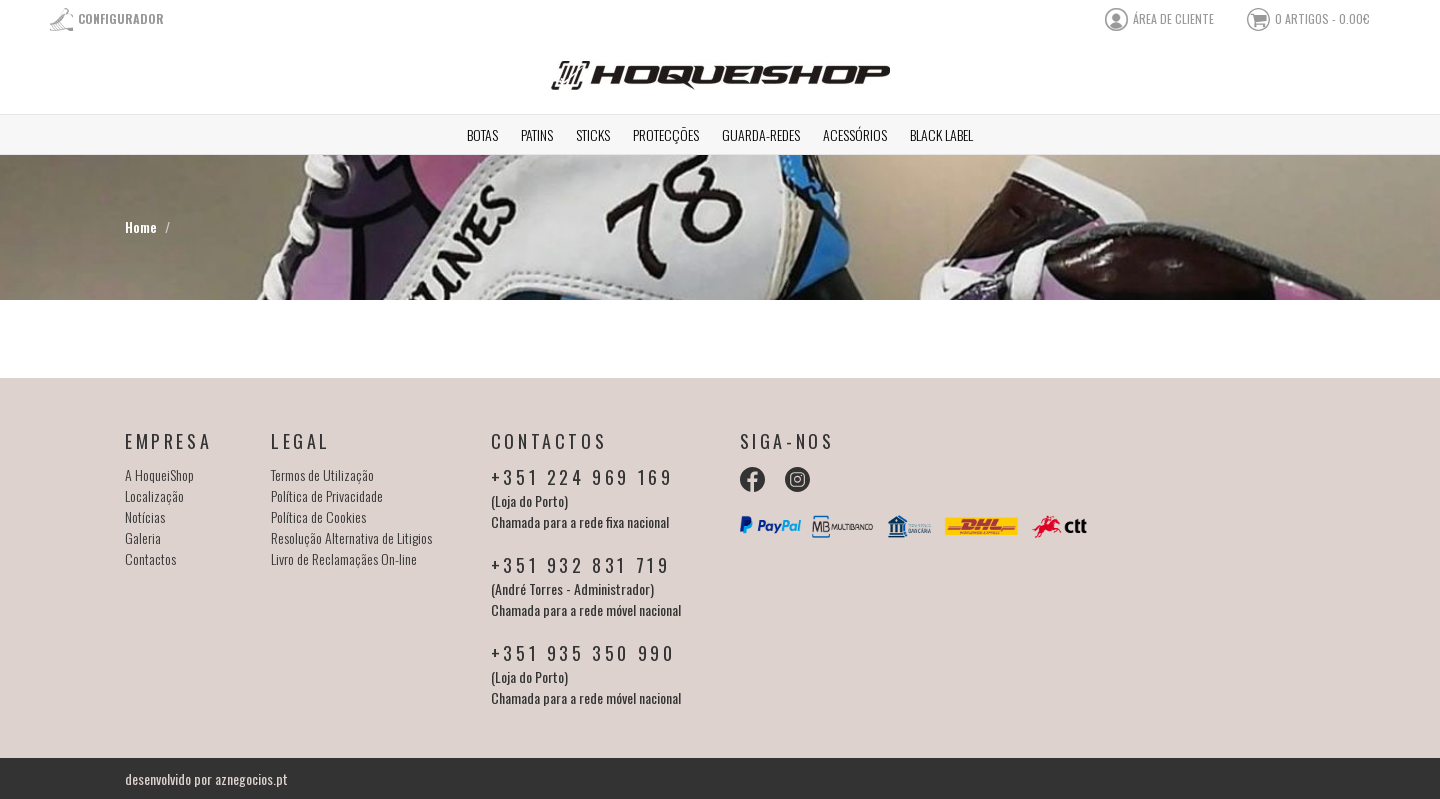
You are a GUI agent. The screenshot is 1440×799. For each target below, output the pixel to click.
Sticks (593, 134)
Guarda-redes (761, 134)
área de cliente (1173, 18)
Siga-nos (787, 441)
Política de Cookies (318, 516)
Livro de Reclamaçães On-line (344, 558)
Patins (537, 134)
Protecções (666, 134)
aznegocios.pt (251, 778)
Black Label (941, 134)
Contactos (150, 558)
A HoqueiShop (159, 474)
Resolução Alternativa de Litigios (351, 537)
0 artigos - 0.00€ (1322, 18)
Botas (482, 134)
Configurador (121, 18)
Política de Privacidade (327, 495)
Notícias (145, 516)
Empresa (168, 441)
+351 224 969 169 (582, 477)
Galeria (143, 537)
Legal (301, 441)
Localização (154, 495)
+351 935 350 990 (583, 653)
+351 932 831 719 (581, 565)
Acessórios (855, 134)
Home (141, 226)
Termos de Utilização (322, 474)
